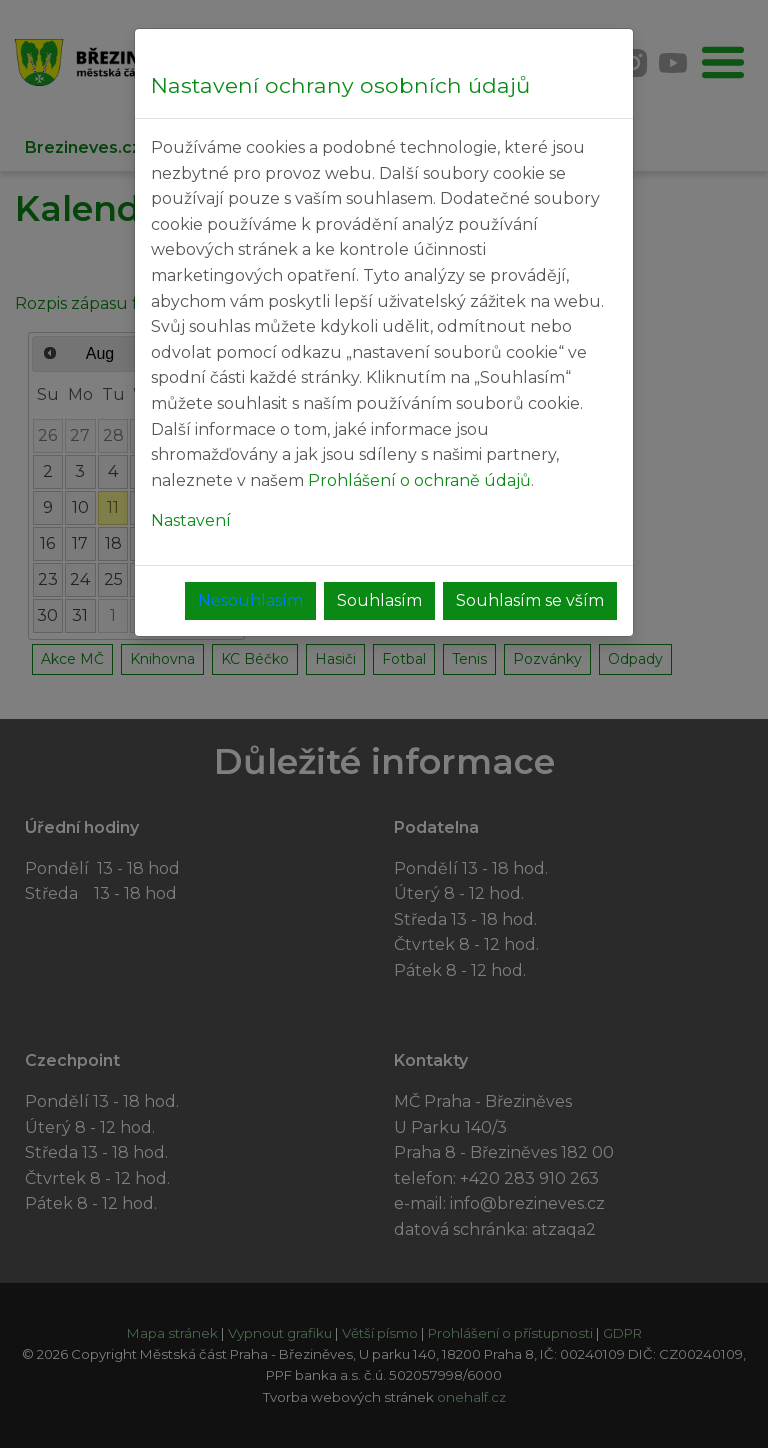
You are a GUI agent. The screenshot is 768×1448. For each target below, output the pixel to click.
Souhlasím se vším (530, 600)
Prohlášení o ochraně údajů (419, 480)
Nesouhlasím (250, 600)
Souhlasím (379, 600)
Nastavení (191, 520)
